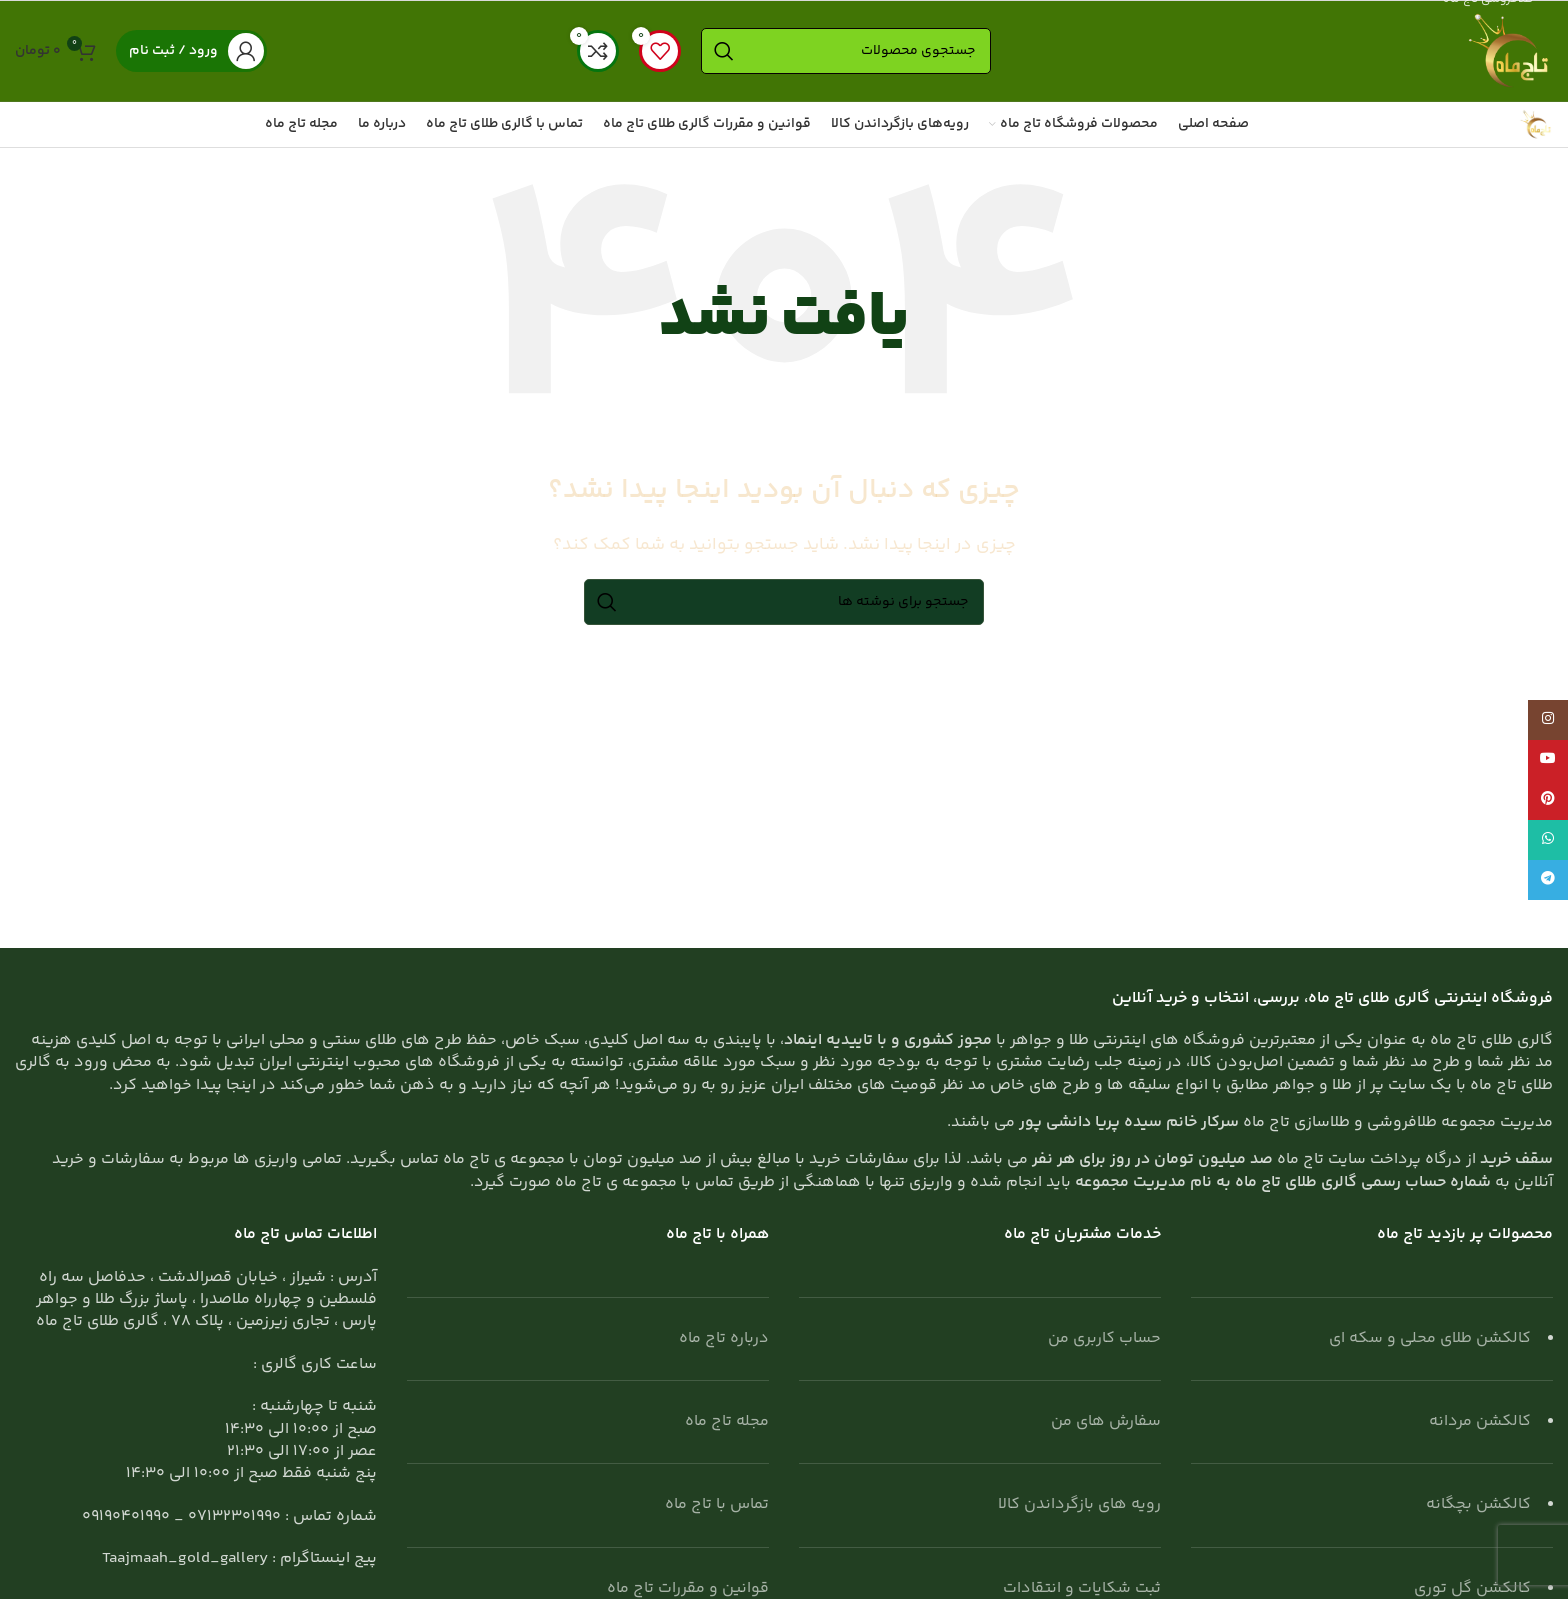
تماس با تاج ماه (717, 1504)
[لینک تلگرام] (1548, 880)
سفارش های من (1106, 1421)
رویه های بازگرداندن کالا (1079, 1504)
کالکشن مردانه (1480, 1421)
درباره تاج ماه (724, 1338)
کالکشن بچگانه (1478, 1504)
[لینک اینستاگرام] (1548, 720)
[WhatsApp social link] (1548, 840)
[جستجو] (846, 51)
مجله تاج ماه (727, 1421)
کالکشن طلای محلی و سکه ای (1430, 1338)
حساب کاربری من (1104, 1338)
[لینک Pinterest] (1548, 800)
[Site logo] (1508, 51)
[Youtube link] (1548, 760)
